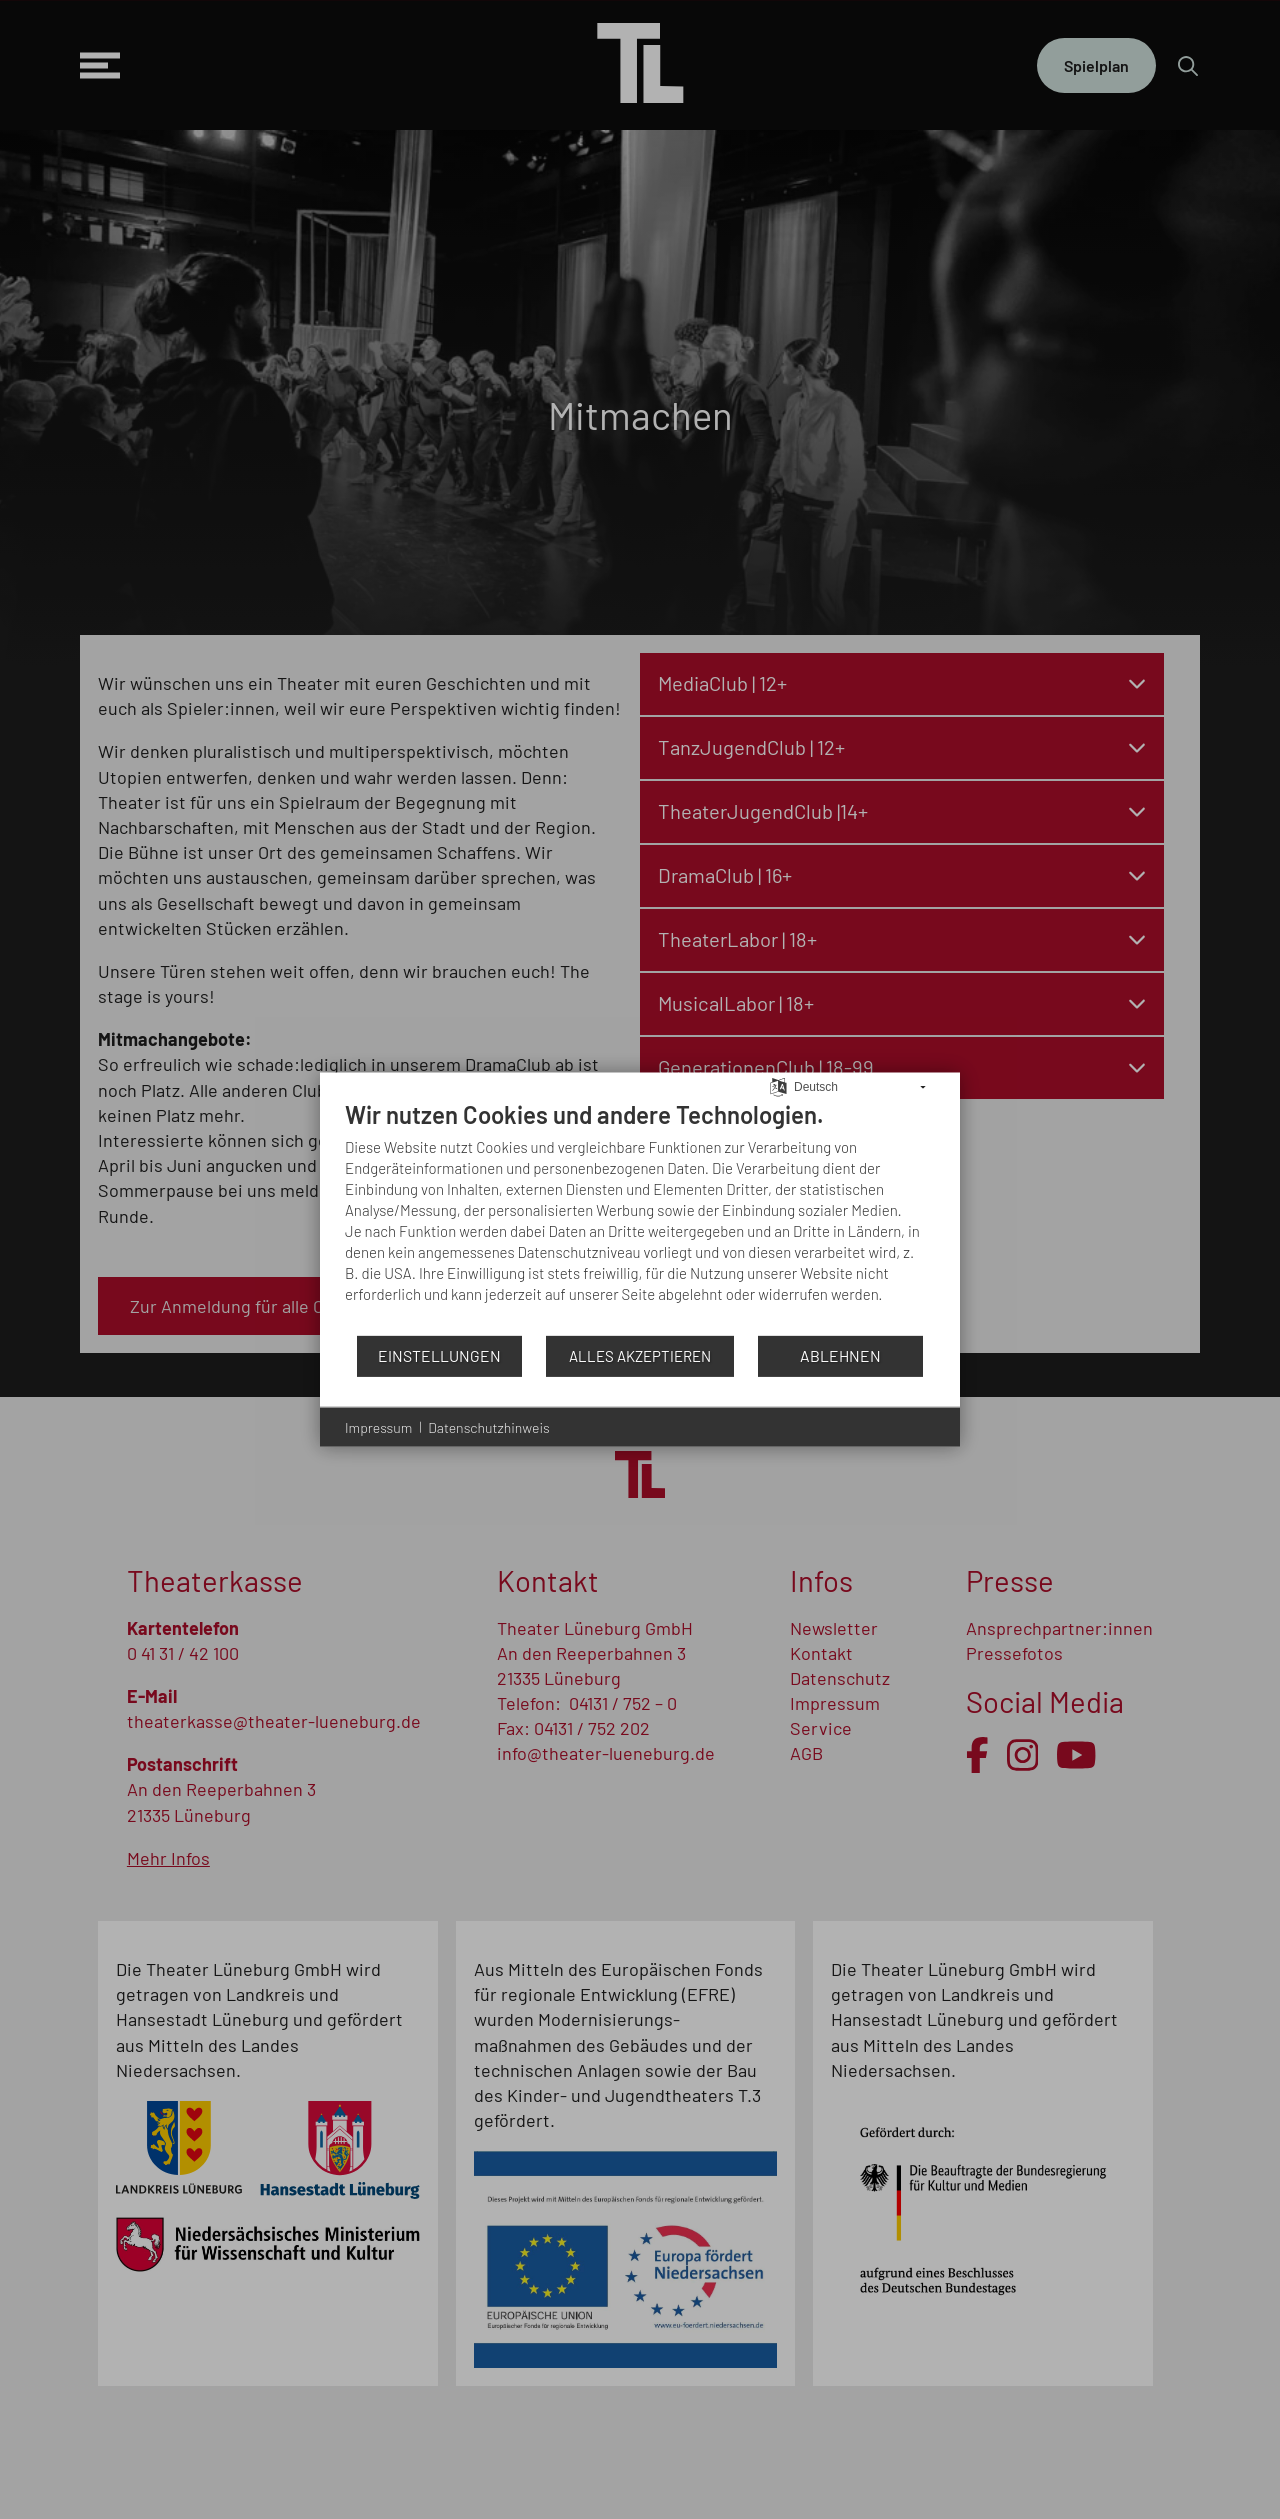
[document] (640, 1216)
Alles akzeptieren (640, 1355)
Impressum (378, 1426)
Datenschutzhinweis (488, 1426)
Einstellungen (439, 1355)
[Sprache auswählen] (778, 1085)
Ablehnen (840, 1355)
